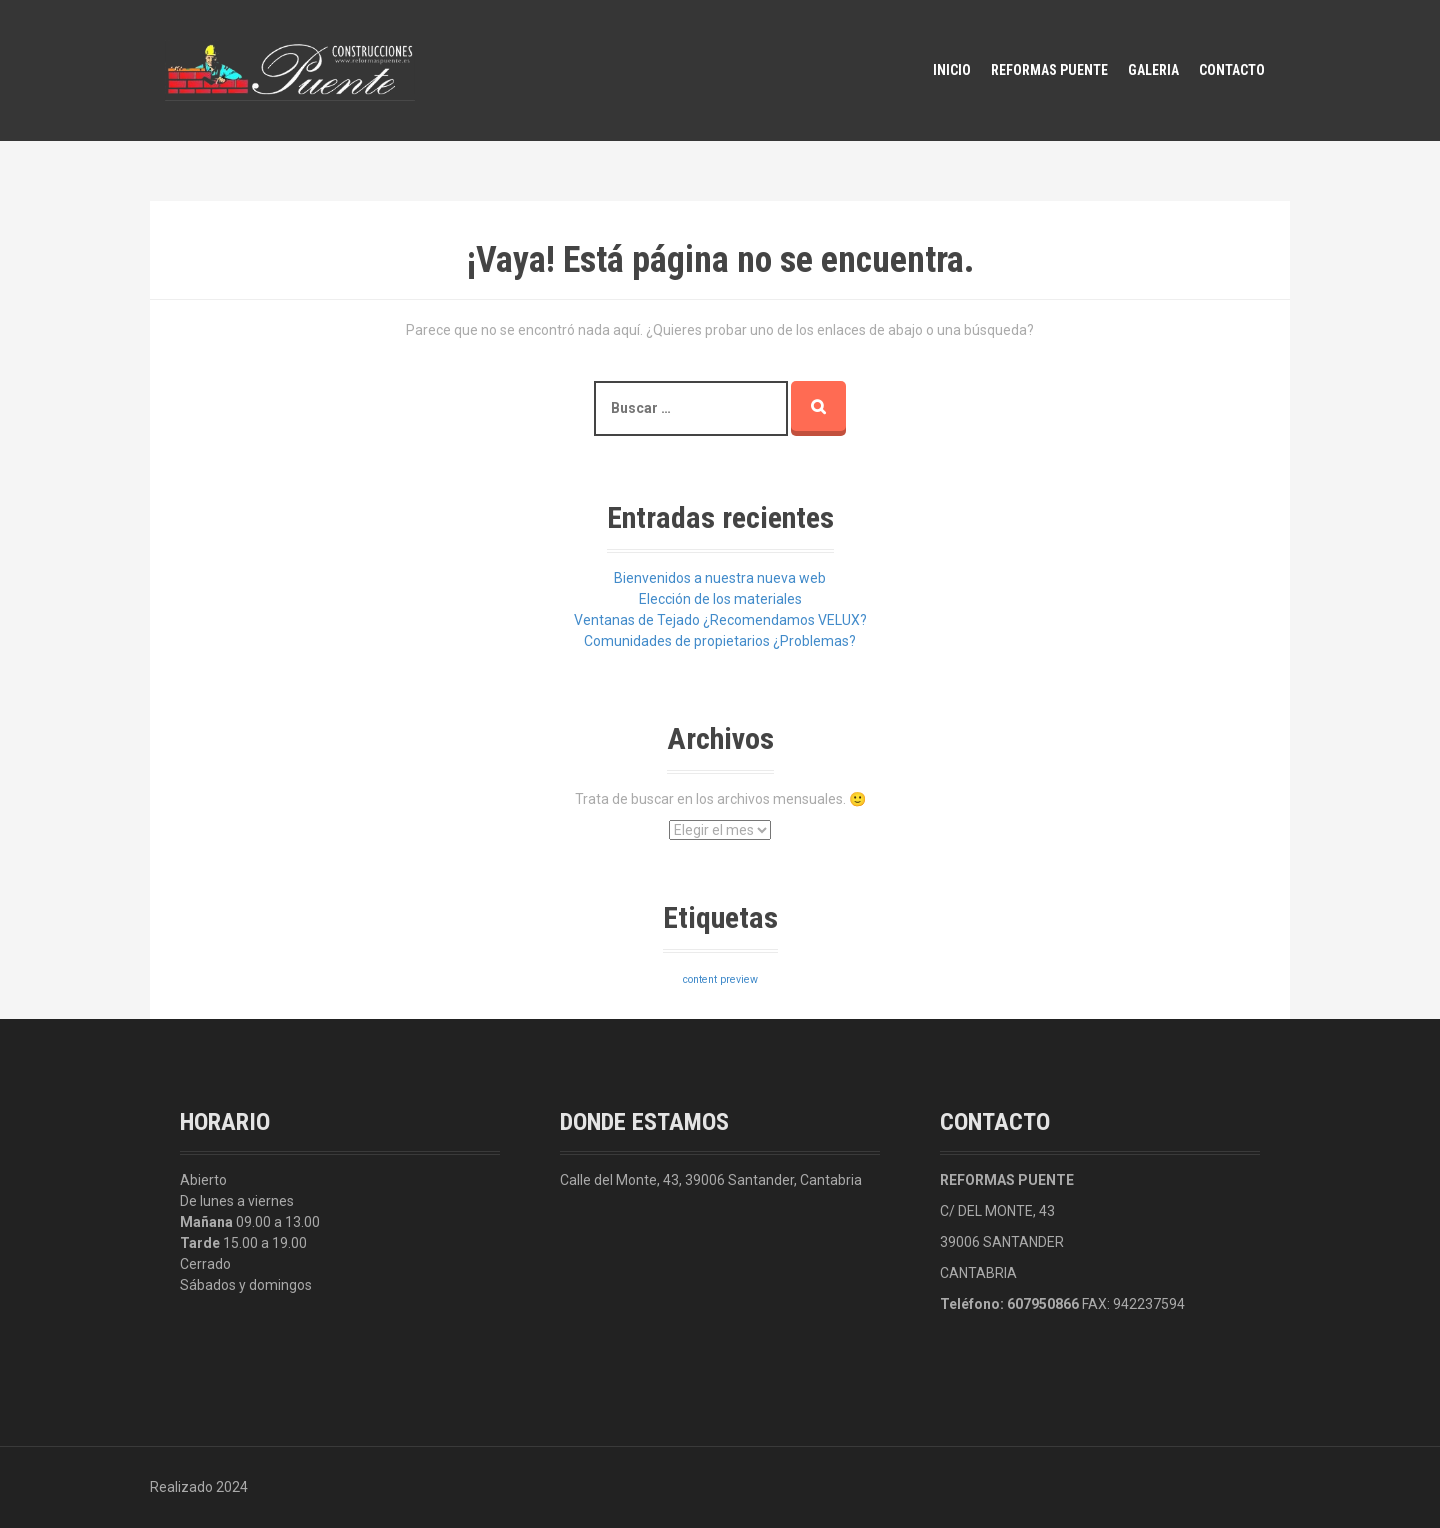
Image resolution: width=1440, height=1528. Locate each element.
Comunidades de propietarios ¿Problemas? (720, 641)
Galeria (1153, 70)
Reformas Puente (1049, 70)
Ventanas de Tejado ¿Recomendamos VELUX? (720, 620)
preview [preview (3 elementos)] (739, 979)
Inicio (952, 70)
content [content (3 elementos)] (700, 979)
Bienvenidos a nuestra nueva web (720, 578)
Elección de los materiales (720, 599)
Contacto (1232, 70)
